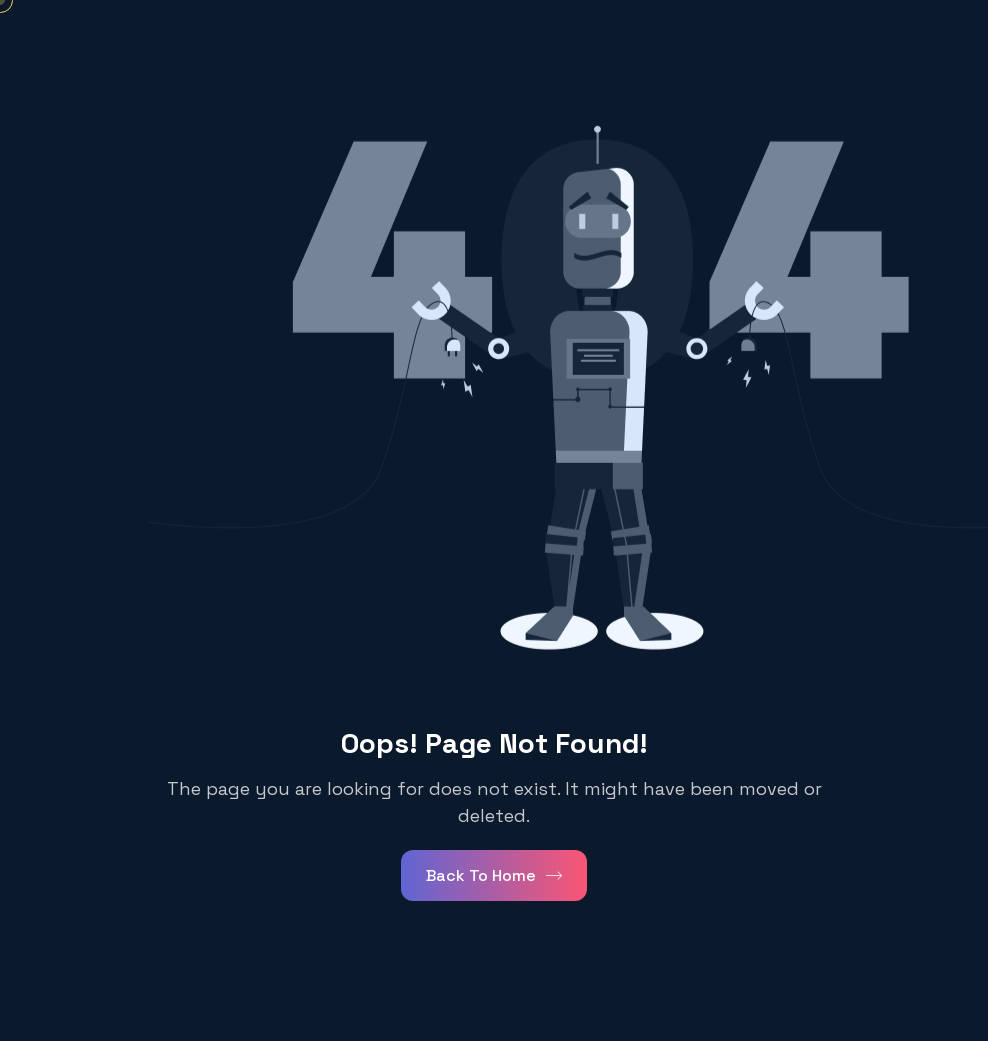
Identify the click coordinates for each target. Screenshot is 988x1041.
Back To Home (494, 875)
